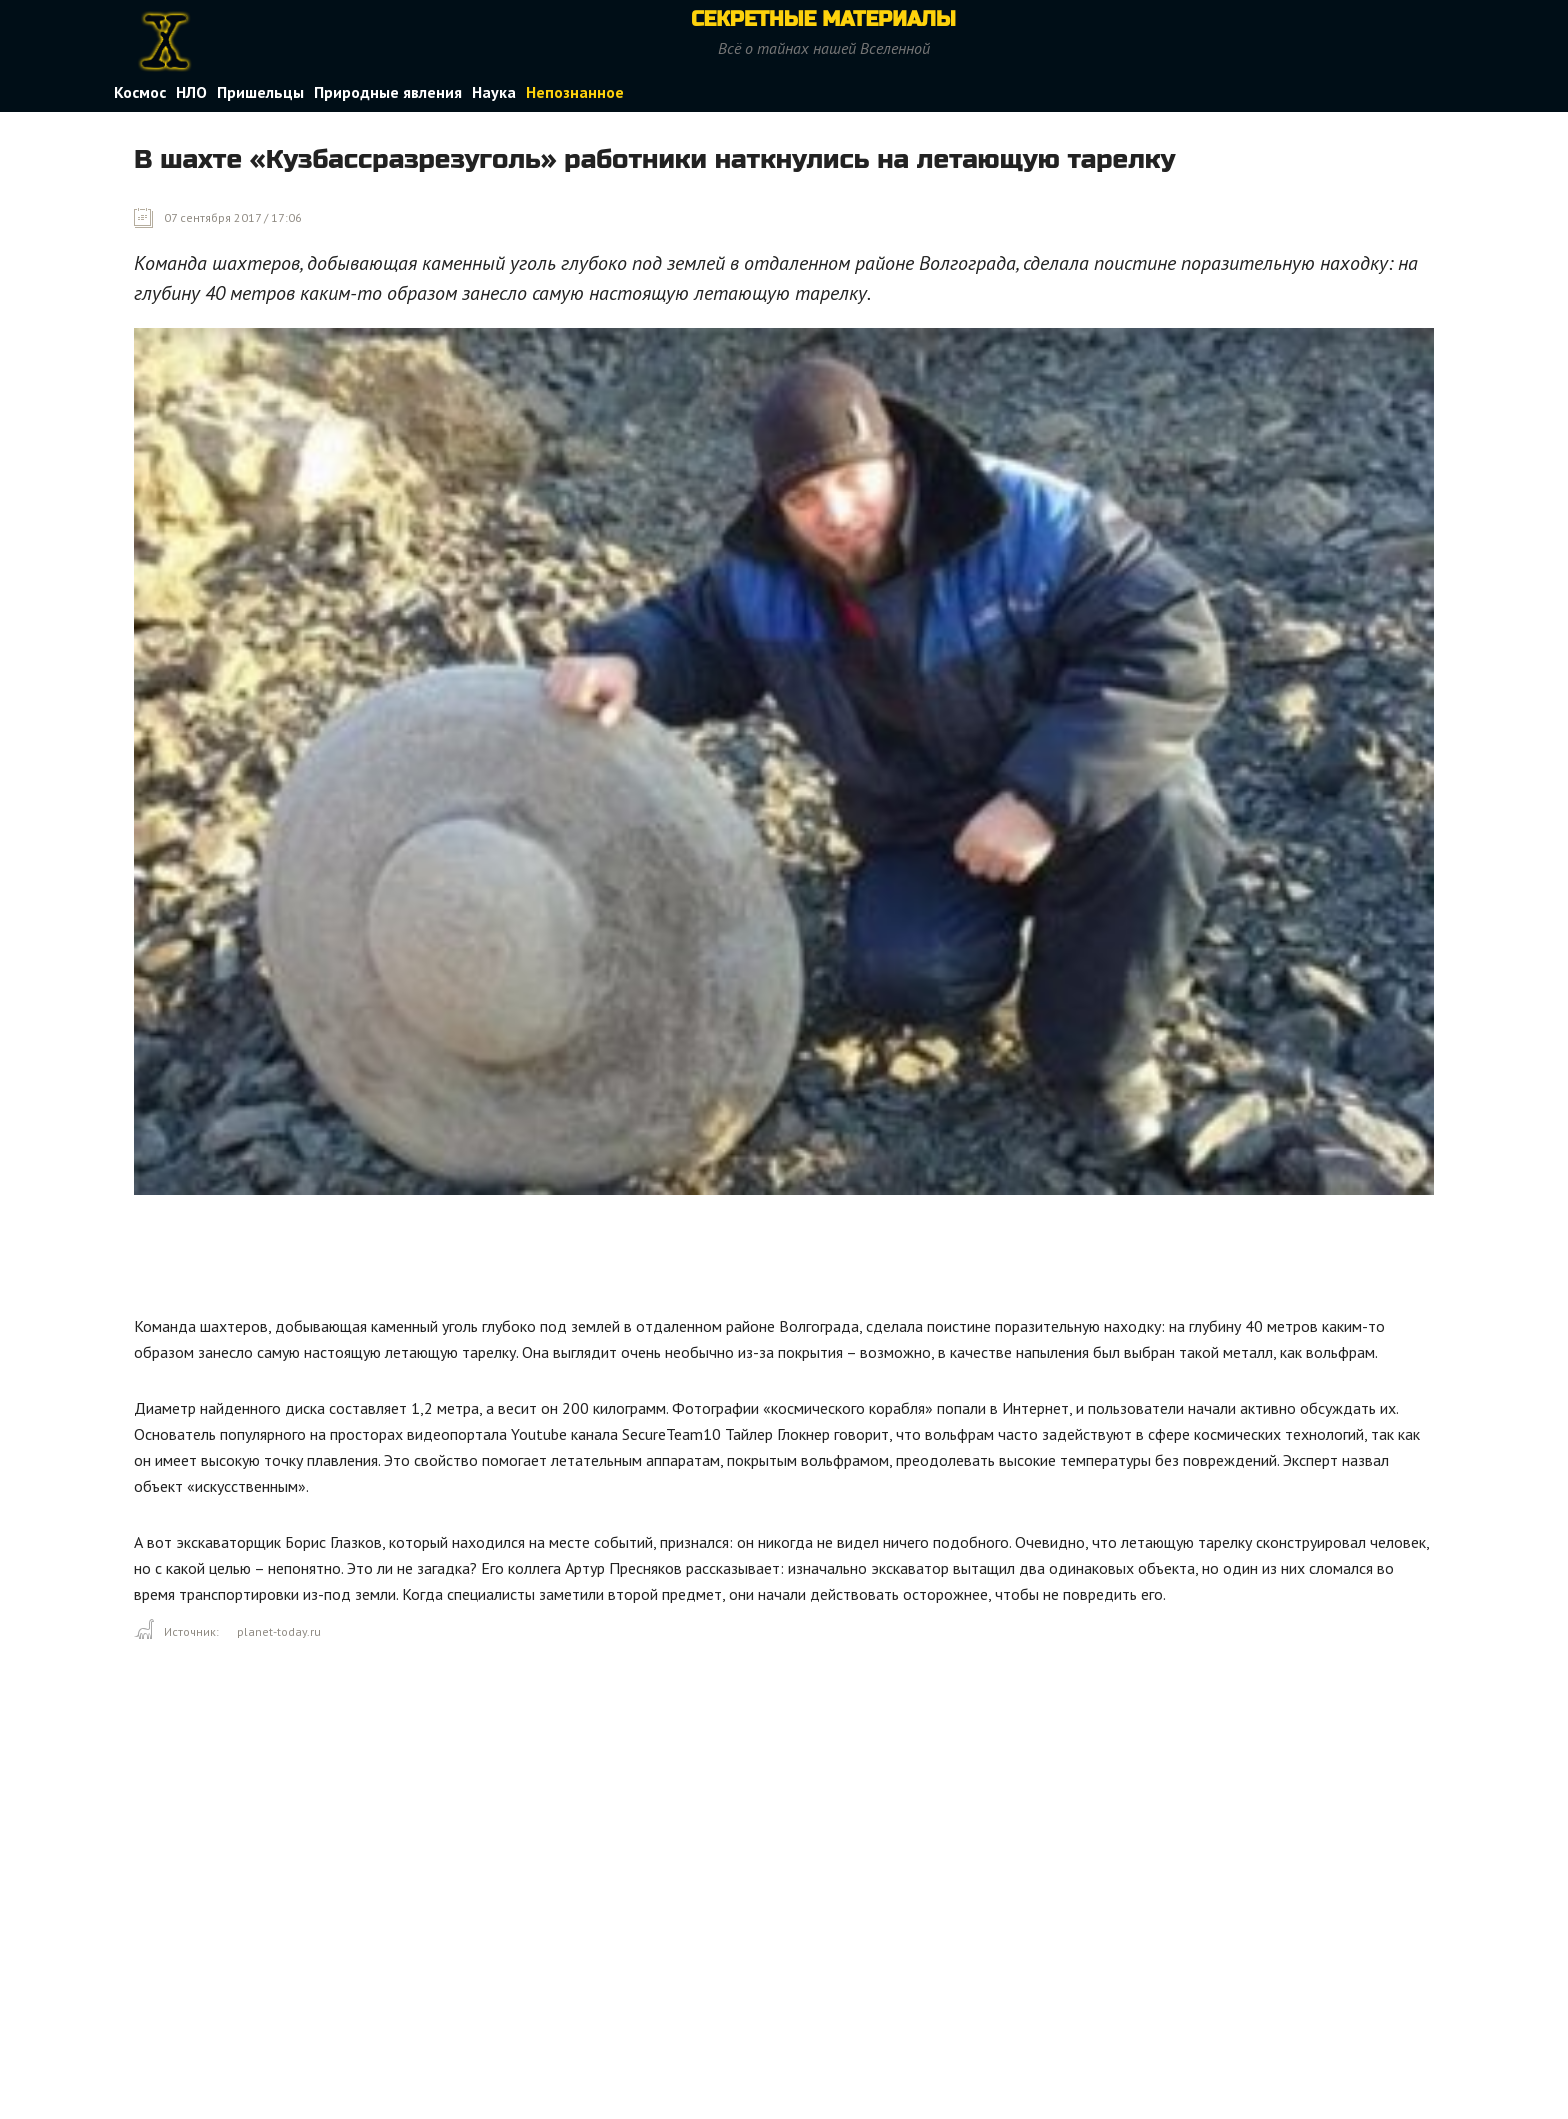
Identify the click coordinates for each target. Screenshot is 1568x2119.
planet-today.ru (279, 1631)
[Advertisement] (498, 1260)
